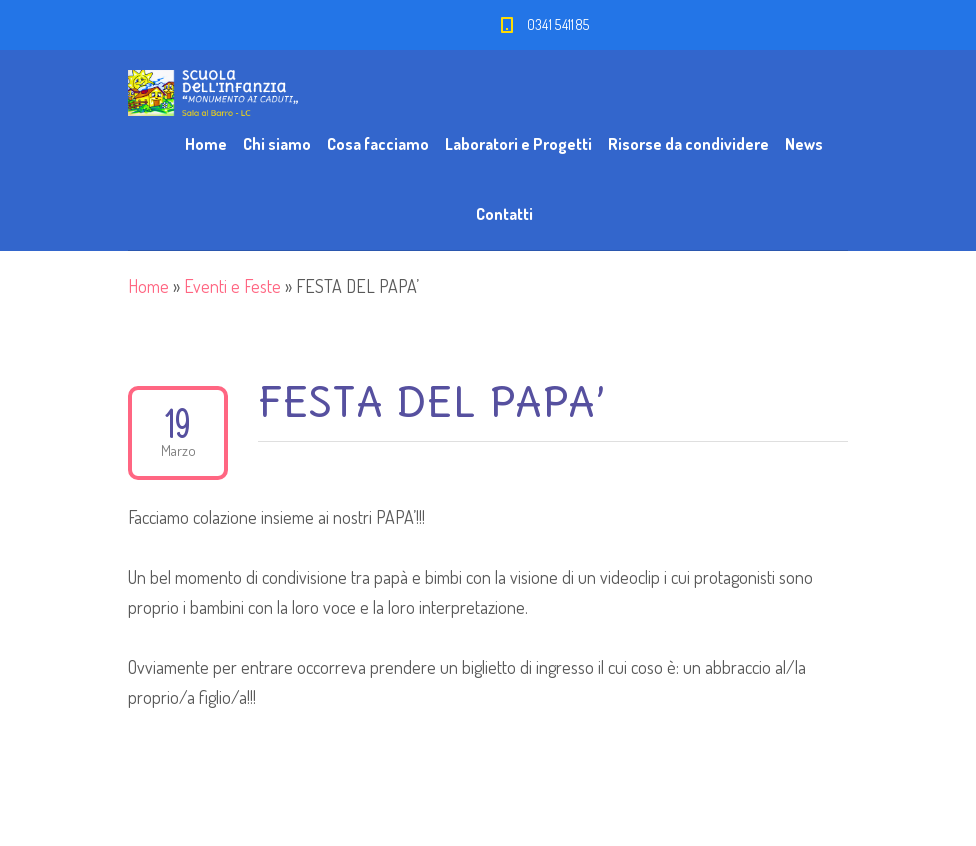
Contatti (504, 214)
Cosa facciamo (378, 144)
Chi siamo (277, 144)
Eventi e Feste (232, 286)
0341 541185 (558, 24)
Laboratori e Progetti (518, 144)
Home (206, 144)
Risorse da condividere (688, 144)
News (804, 144)
